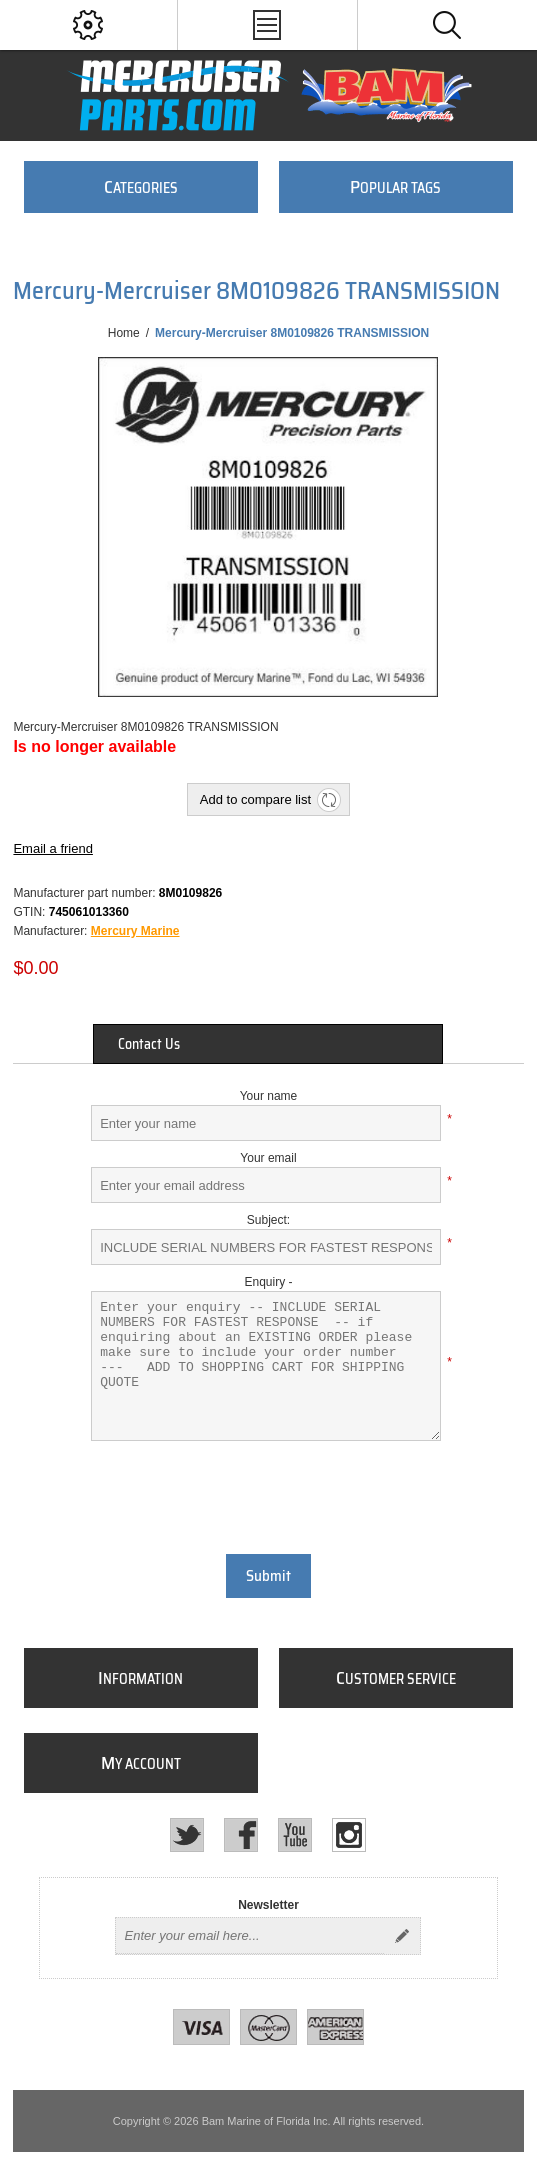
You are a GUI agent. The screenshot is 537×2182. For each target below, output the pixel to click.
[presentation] (268, 1495)
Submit (268, 1576)
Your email (268, 1158)
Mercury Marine (135, 931)
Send (402, 1936)
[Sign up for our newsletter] (250, 1936)
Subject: (268, 1220)
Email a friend (52, 848)
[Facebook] (241, 1835)
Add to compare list (255, 799)
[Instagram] (349, 1835)
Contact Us (149, 1044)
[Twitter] (187, 1835)
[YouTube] (295, 1835)
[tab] (268, 1044)
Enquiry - (268, 1282)
